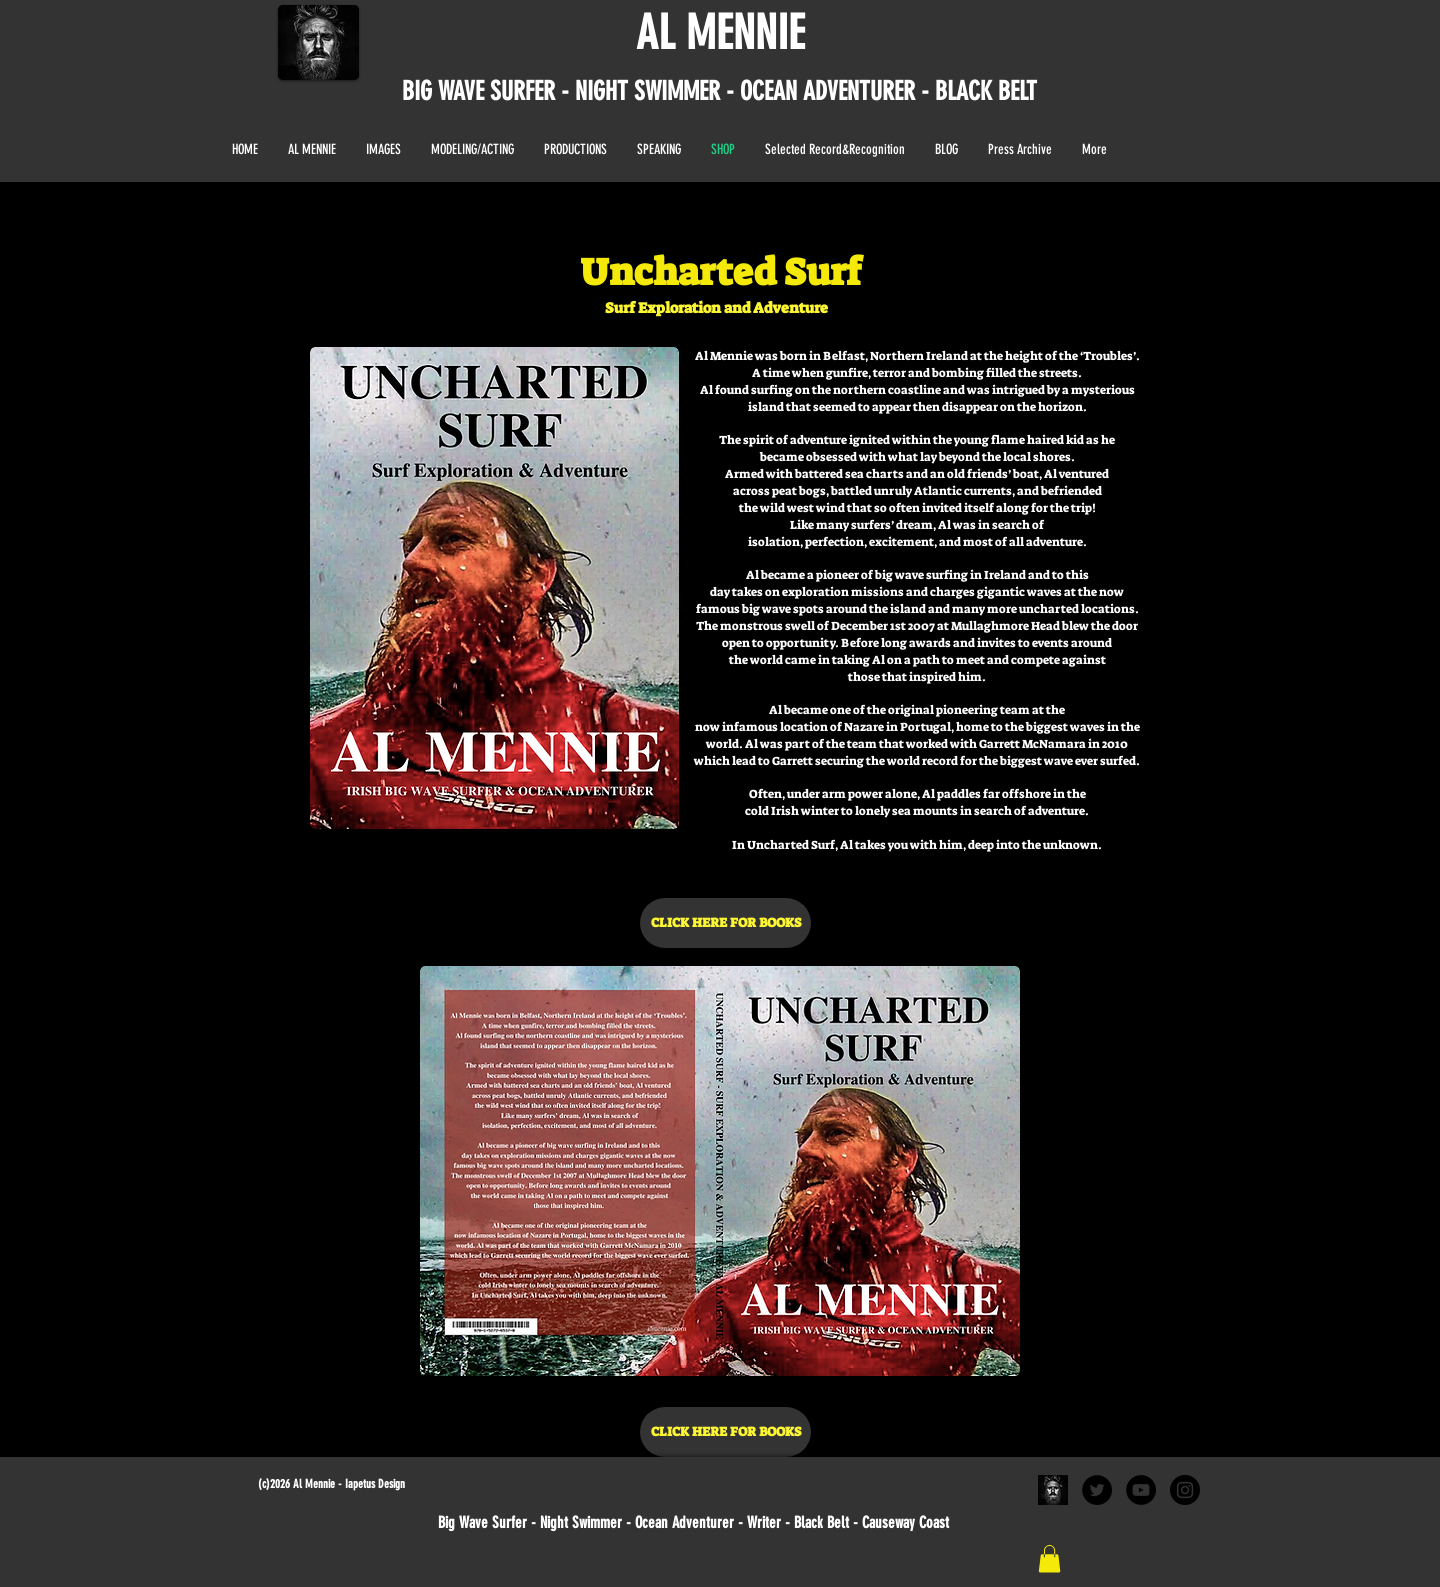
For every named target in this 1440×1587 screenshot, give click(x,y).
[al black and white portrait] (1053, 1490)
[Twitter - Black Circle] (1097, 1490)
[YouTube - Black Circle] (1141, 1490)
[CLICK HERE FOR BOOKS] (725, 923)
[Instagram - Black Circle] (1185, 1490)
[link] (1049, 1558)
